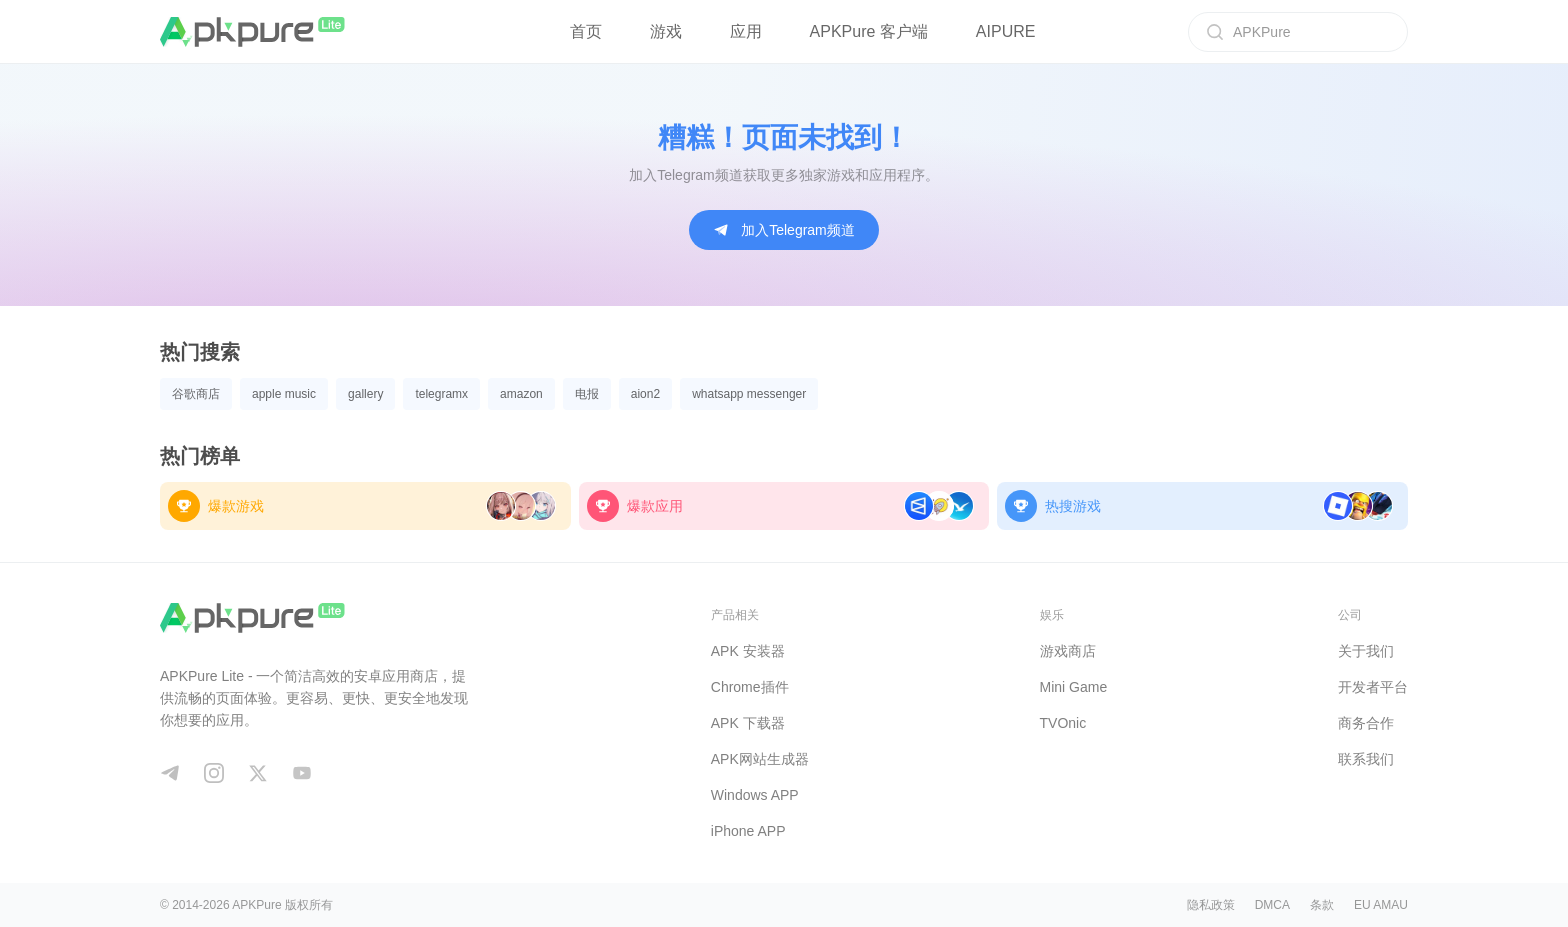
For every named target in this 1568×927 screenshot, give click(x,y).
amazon (521, 394)
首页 (586, 31)
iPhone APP (748, 831)
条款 (1322, 905)
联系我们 (1366, 759)
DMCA (1272, 905)
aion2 (645, 394)
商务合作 (1366, 723)
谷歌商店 (196, 394)
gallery (365, 394)
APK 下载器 (748, 723)
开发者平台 (1373, 687)
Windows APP (755, 795)
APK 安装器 (748, 651)
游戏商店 (1068, 651)
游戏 (666, 31)
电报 (587, 394)
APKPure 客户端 (869, 31)
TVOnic (1063, 723)
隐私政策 (1211, 905)
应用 (746, 31)
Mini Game (1074, 687)
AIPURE (1006, 31)
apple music (284, 394)
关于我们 (1366, 651)
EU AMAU (1381, 905)
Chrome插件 (750, 687)
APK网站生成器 (760, 759)
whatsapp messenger (749, 394)
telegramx (441, 394)
